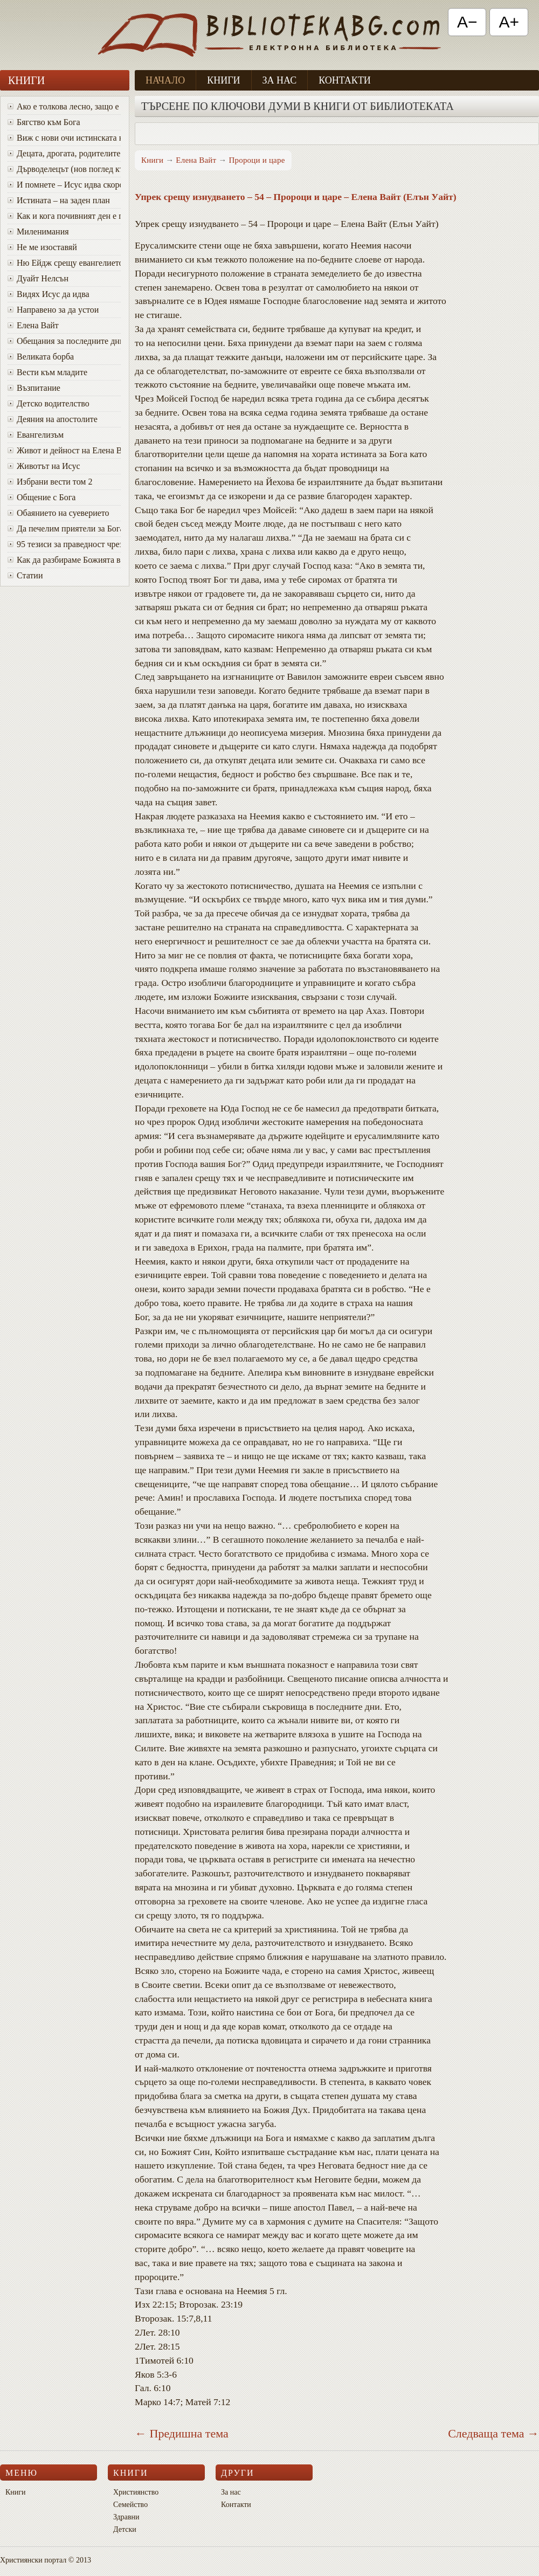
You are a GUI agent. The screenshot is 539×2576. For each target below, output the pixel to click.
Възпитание (34, 387)
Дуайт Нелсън (38, 278)
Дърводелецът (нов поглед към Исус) (64, 169)
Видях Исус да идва (48, 294)
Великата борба (41, 356)
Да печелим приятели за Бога (64, 528)
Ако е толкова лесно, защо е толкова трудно (64, 106)
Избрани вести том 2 (50, 481)
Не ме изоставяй (42, 247)
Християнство (135, 2492)
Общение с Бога (41, 497)
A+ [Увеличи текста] (509, 22)
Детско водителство (48, 403)
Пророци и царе (257, 160)
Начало (165, 80)
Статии (25, 575)
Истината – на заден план (59, 200)
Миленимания (38, 231)
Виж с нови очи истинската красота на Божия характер (64, 137)
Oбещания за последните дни (64, 341)
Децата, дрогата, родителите (64, 153)
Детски (124, 2529)
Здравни (126, 2517)
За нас (279, 80)
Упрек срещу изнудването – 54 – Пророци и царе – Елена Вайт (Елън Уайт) (296, 196)
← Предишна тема (182, 2433)
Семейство (130, 2505)
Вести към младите (47, 372)
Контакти (345, 80)
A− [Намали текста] (467, 22)
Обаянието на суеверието (58, 512)
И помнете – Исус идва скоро (64, 184)
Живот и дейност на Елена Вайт (64, 450)
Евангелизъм (36, 434)
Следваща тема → (493, 2433)
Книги (223, 80)
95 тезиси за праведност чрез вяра (64, 544)
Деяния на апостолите (53, 419)
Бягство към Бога (44, 122)
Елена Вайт (33, 325)
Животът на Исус (44, 466)
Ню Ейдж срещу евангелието (64, 262)
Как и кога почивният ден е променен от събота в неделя (64, 215)
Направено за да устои (53, 309)
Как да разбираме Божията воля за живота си (64, 559)
